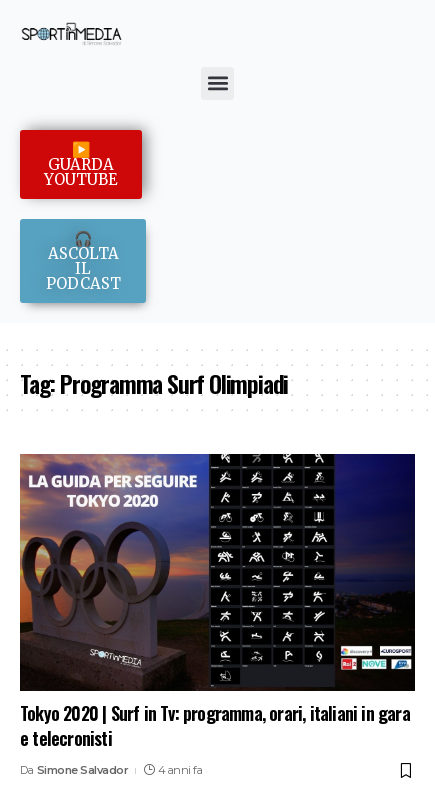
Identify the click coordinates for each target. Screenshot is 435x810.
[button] (217, 83)
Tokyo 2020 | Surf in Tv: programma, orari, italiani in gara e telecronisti (215, 725)
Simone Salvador (83, 770)
